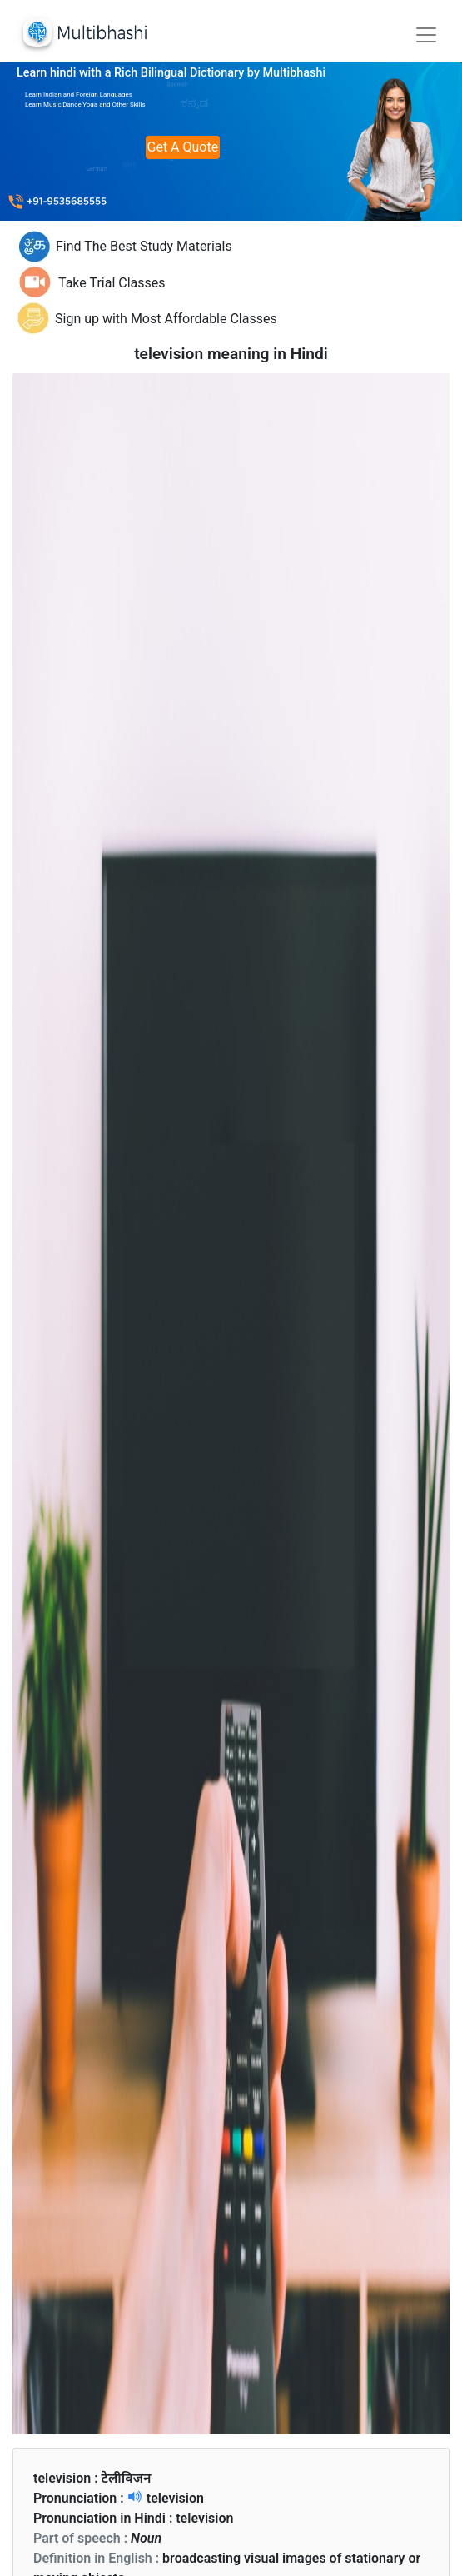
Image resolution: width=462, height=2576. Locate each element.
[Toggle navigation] (426, 35)
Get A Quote (183, 147)
